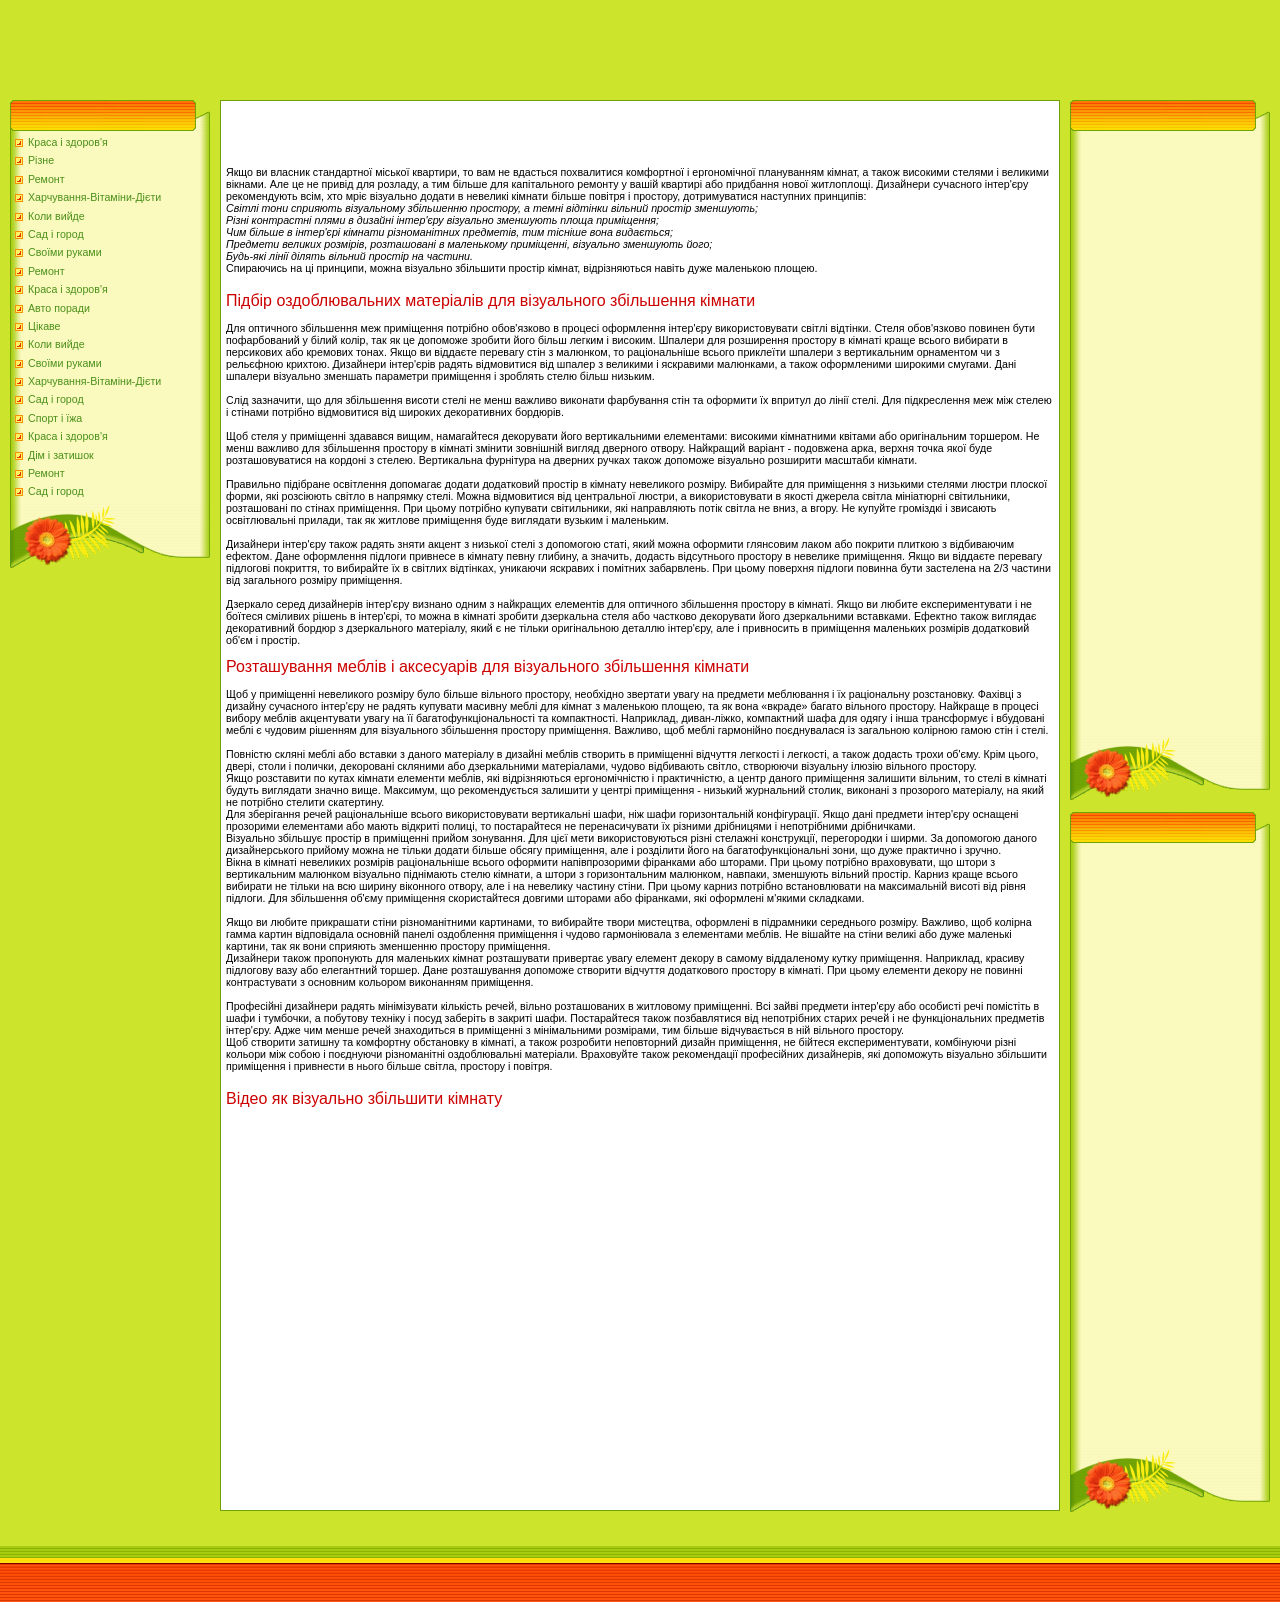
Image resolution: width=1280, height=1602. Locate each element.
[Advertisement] (364, 45)
